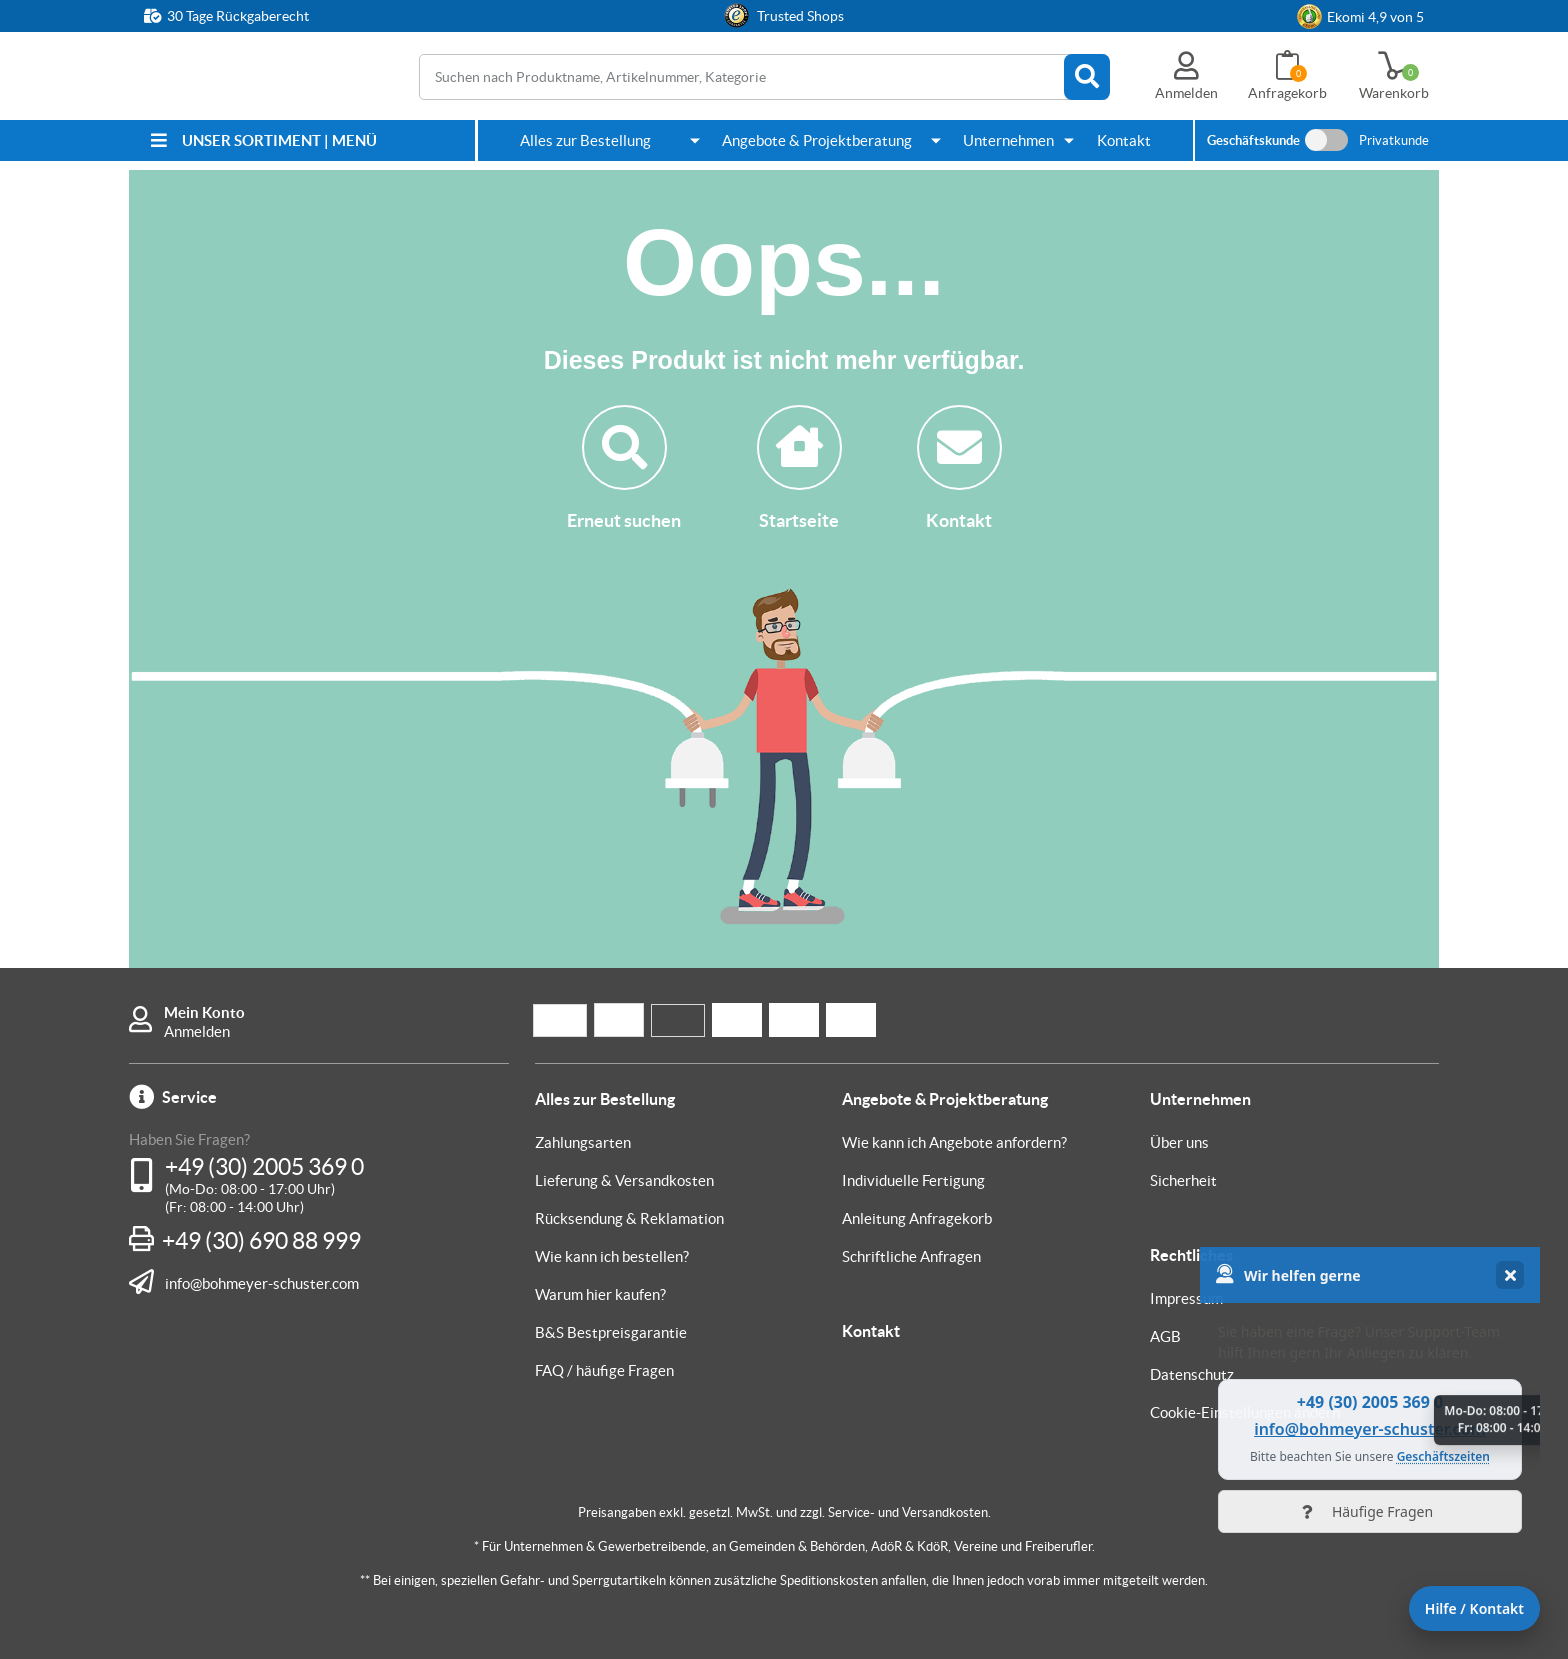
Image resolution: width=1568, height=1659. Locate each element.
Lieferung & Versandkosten (624, 1180)
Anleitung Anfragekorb (917, 1218)
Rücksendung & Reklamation (629, 1218)
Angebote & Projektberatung (817, 140)
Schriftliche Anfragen (911, 1256)
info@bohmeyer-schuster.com (262, 1283)
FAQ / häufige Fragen (604, 1370)
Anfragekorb (1287, 93)
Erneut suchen (624, 468)
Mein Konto (204, 1012)
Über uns (1179, 1142)
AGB (1165, 1336)
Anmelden (197, 1031)
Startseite (799, 468)
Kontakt (1124, 140)
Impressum (1186, 1298)
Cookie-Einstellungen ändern (1245, 1412)
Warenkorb (1394, 93)
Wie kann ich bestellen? (612, 1256)
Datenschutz (1192, 1374)
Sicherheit (1183, 1180)
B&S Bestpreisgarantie (611, 1332)
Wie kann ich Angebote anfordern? (954, 1142)
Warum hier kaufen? (600, 1294)
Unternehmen (1008, 140)
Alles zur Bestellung (585, 140)
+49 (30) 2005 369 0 (264, 1167)
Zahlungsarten (583, 1142)
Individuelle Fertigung (913, 1180)
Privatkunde (1394, 140)
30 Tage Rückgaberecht (238, 16)
